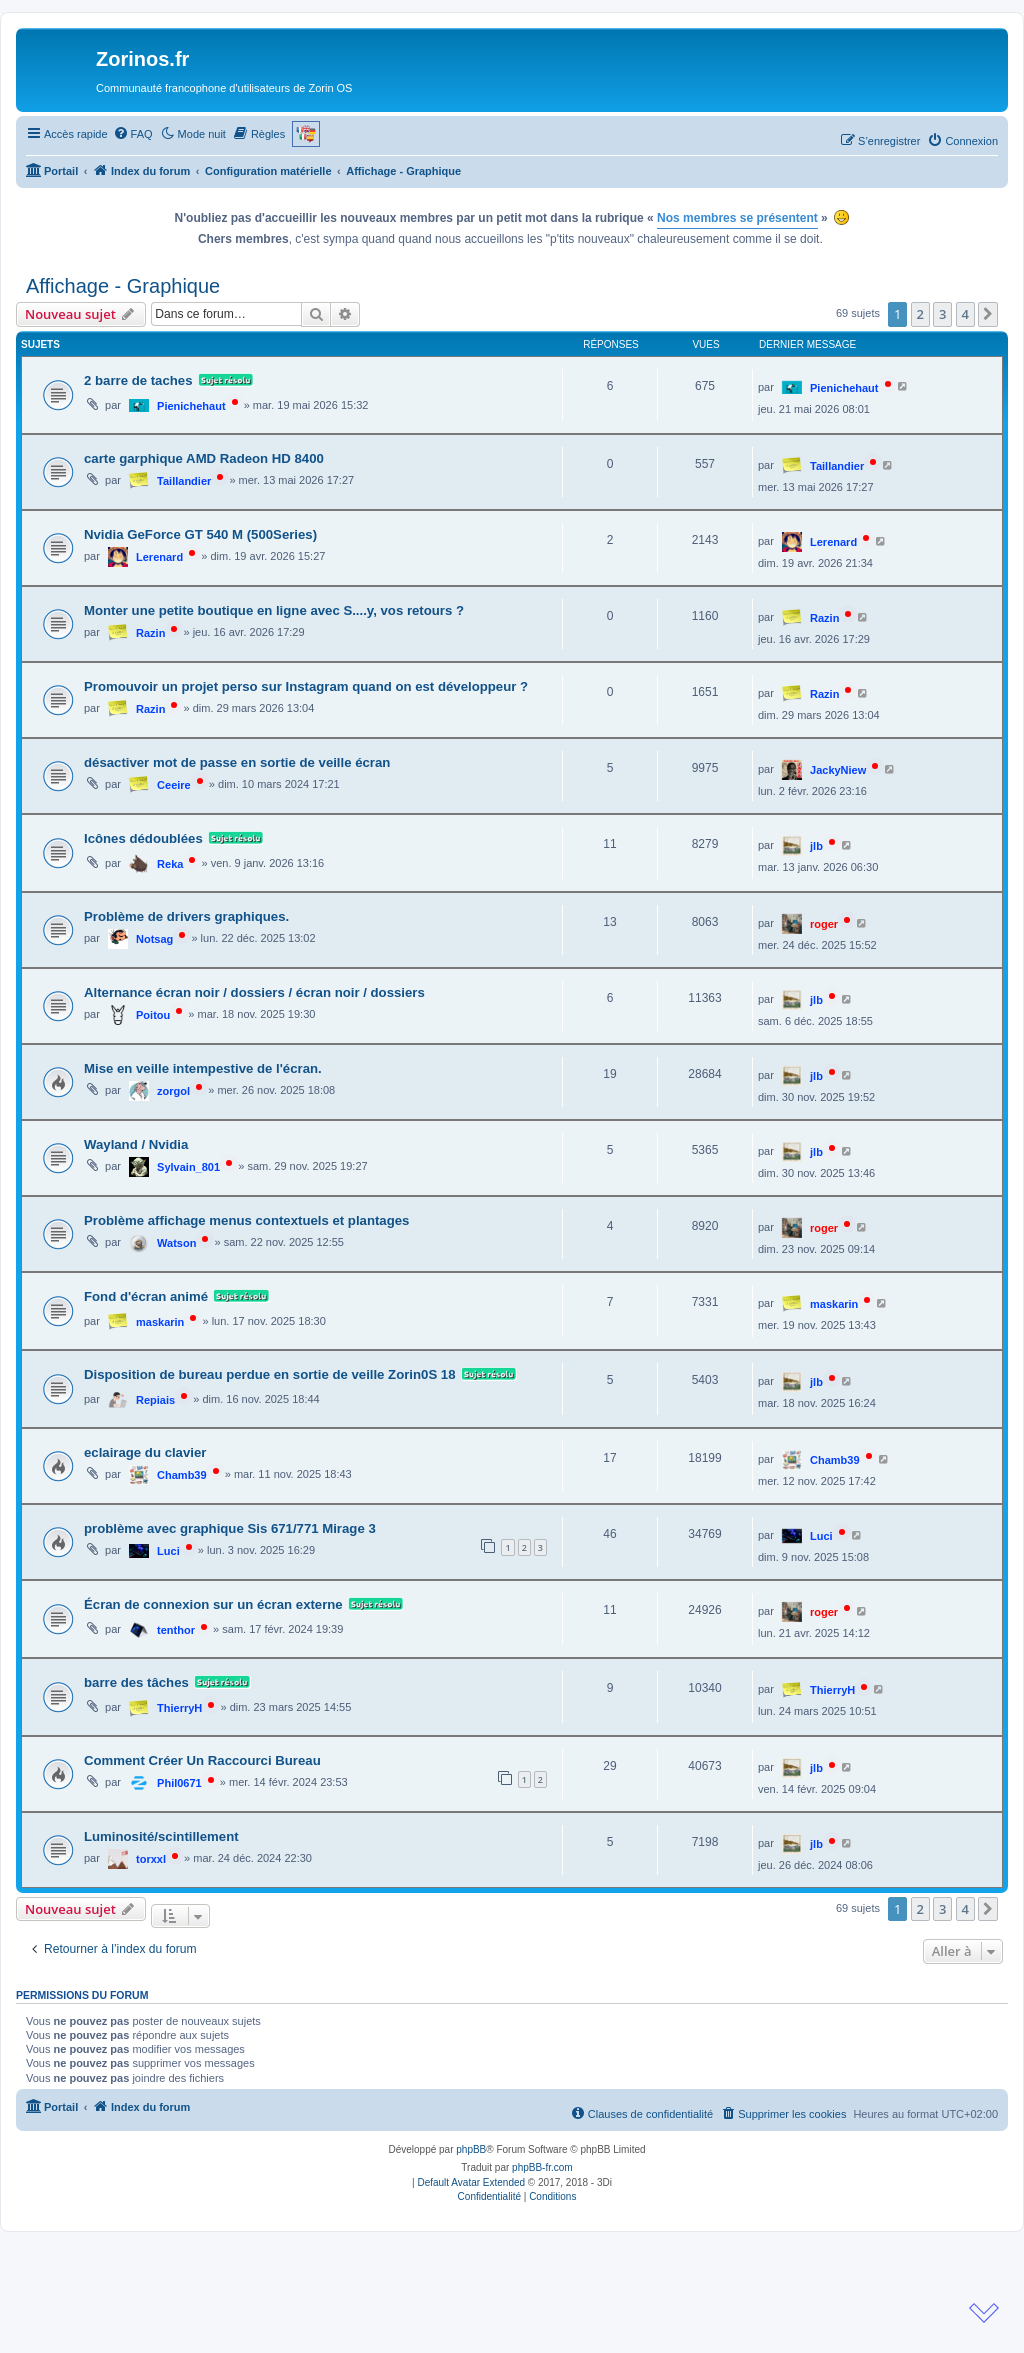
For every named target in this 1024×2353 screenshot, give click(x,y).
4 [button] (965, 314)
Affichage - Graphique (123, 286)
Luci (168, 1551)
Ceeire (174, 785)
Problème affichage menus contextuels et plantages (246, 1220)
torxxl (151, 1859)
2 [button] (920, 314)
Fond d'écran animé (146, 1296)
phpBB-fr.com (542, 2167)
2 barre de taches (138, 380)
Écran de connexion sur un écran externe (213, 1604)
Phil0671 (179, 1783)
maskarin (160, 1322)
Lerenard (159, 557)
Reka (170, 864)
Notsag (154, 939)
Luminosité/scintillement (161, 1836)
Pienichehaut (191, 406)
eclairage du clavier (145, 1452)
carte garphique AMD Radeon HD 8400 (204, 458)
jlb (816, 846)
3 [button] (942, 314)
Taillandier (184, 481)
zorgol (173, 1091)
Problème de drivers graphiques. (186, 916)
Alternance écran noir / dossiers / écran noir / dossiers (254, 992)
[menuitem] (133, 134)
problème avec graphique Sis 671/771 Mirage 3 (230, 1528)
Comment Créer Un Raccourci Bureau (202, 1760)
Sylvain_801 (188, 1167)
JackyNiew (838, 770)
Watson (176, 1243)
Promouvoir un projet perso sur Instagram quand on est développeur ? (306, 686)
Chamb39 (182, 1475)
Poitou (153, 1015)
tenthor (176, 1630)
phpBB (471, 2149)
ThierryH (179, 1708)
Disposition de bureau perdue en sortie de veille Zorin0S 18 (270, 1374)
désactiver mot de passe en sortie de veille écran (237, 762)
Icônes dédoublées (143, 838)
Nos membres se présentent (737, 218)
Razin (150, 633)
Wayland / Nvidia (136, 1144)
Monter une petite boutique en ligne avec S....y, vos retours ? (274, 610)
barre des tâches (136, 1682)
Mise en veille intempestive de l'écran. (203, 1068)
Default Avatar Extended (471, 2182)
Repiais (155, 1400)
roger (824, 924)
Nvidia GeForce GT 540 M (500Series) (200, 534)
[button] (988, 314)
